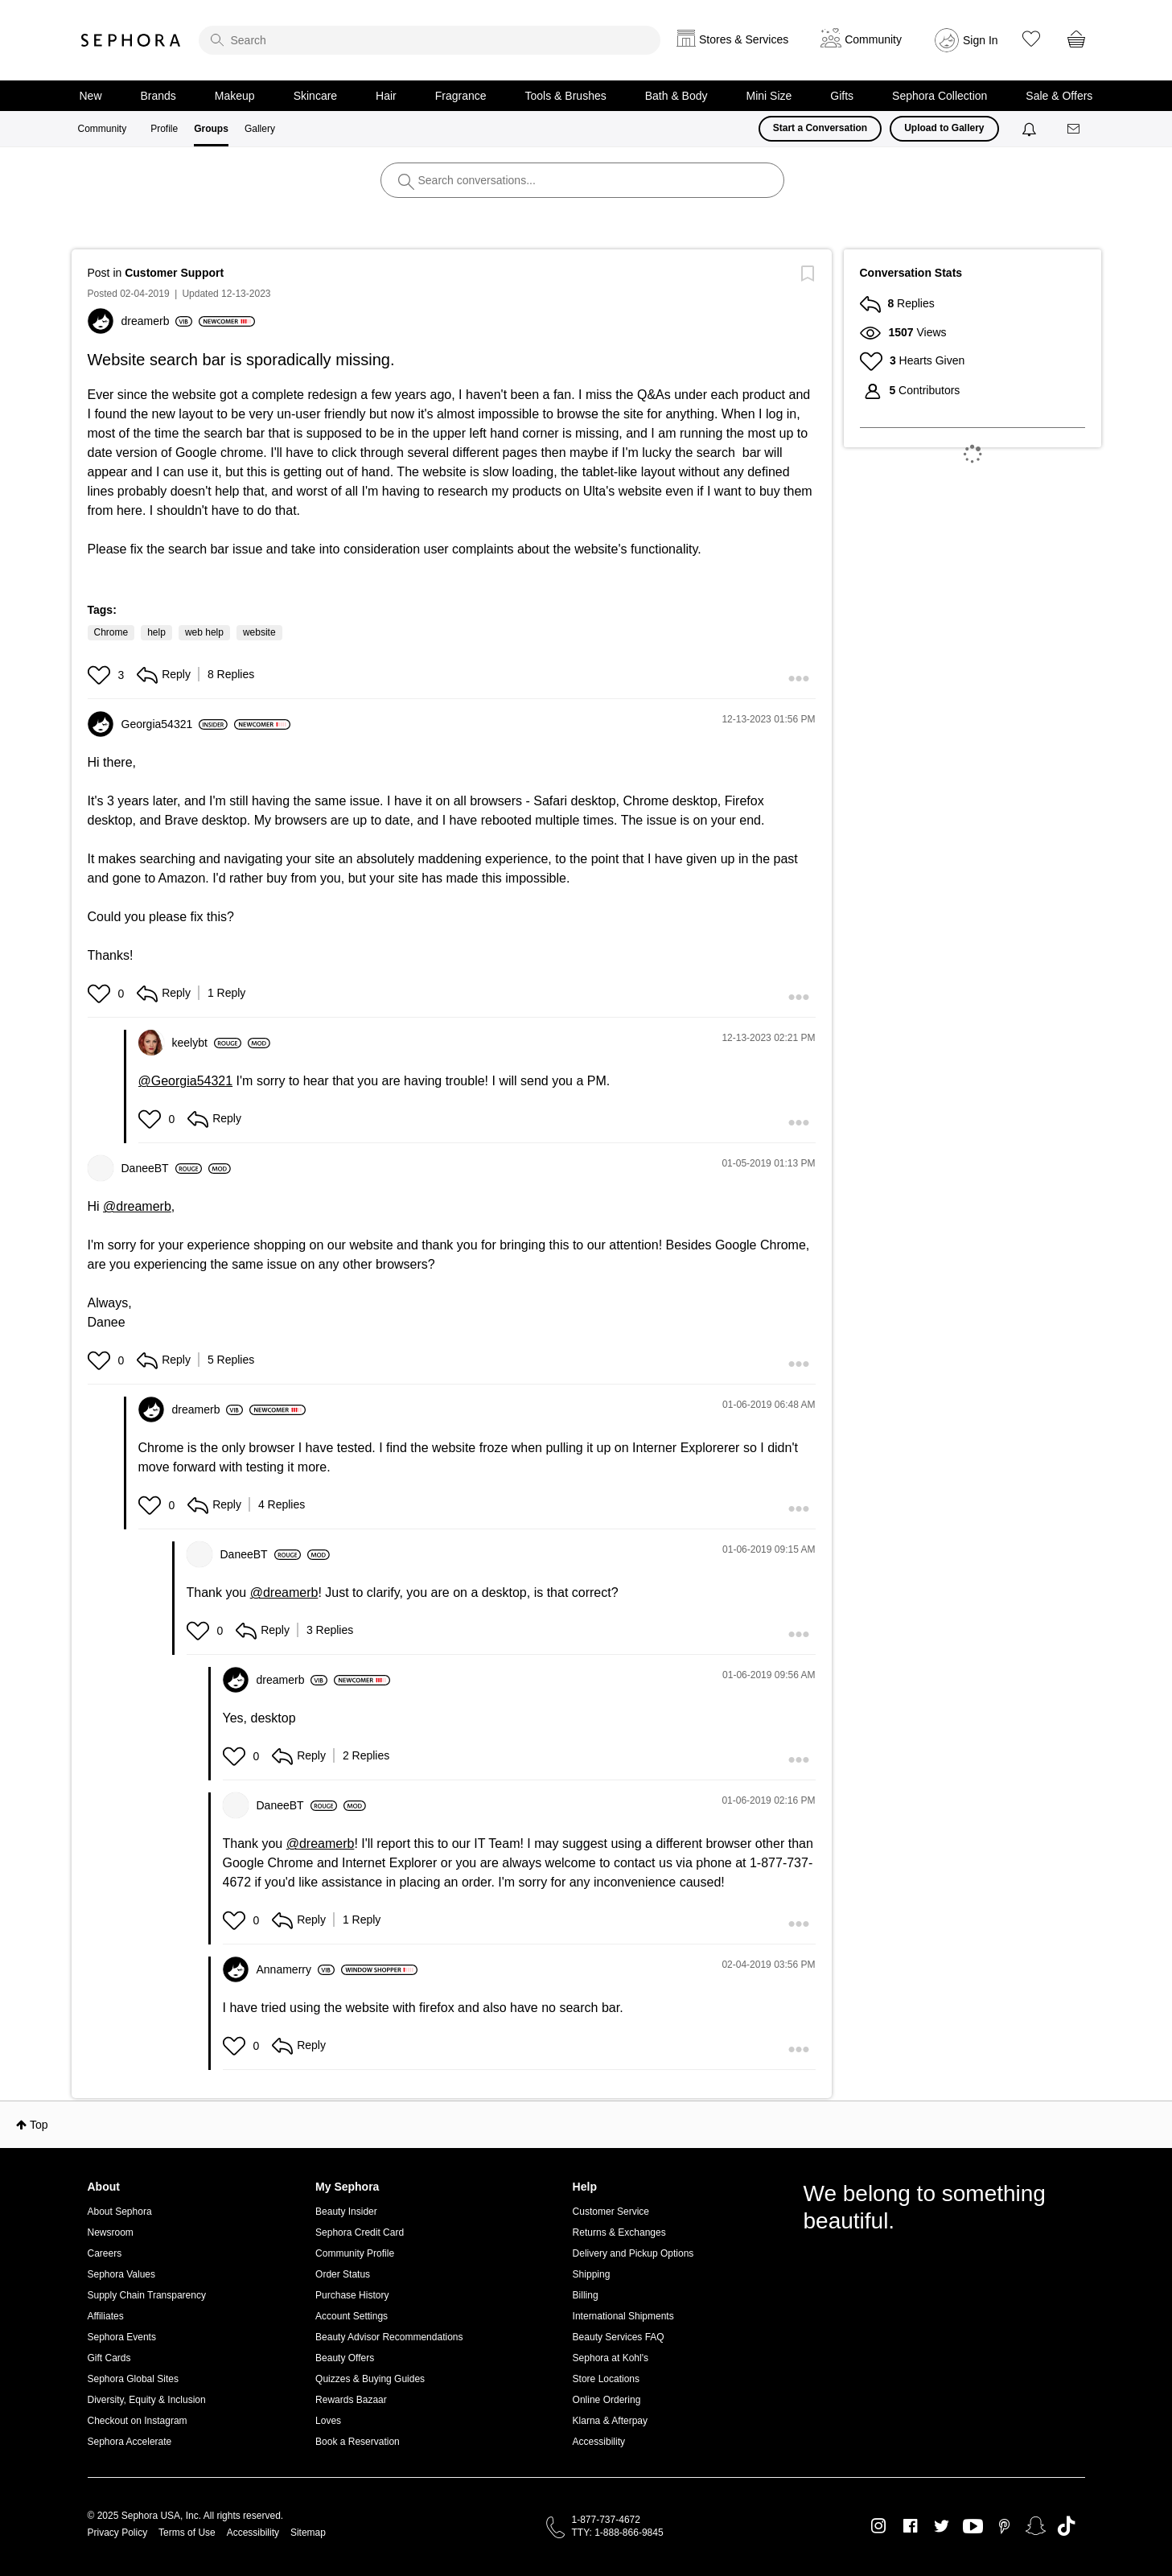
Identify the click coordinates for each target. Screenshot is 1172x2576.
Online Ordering (607, 2399)
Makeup (235, 95)
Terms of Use (187, 2532)
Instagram (879, 2526)
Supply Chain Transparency (147, 2295)
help (156, 632)
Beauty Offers (344, 2358)
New (91, 95)
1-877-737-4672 (606, 2519)
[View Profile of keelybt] (206, 1042)
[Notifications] (1031, 129)
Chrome (111, 632)
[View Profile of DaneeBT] (162, 1168)
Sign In (980, 40)
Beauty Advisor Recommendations (389, 2337)
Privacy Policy (118, 2532)
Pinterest (1004, 2526)
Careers (105, 2253)
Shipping (592, 2274)
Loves (328, 2420)
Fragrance (461, 95)
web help (204, 632)
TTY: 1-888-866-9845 (618, 2532)
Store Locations (606, 2379)
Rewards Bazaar (351, 2399)
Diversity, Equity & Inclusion (147, 2399)
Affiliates (106, 2316)
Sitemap (308, 2532)
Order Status (342, 2274)
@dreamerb (137, 1206)
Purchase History (352, 2295)
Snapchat (1036, 2526)
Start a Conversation (820, 128)
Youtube (973, 2527)
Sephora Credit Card (359, 2232)
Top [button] (39, 2124)
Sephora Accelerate (130, 2441)
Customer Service (611, 2211)
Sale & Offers (1059, 95)
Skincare (315, 95)
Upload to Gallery (944, 128)
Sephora (131, 40)
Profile (164, 128)
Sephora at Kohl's (610, 2358)
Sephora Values (122, 2274)
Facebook (910, 2526)
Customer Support (174, 272)
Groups (211, 128)
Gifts (841, 95)
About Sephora (120, 2211)
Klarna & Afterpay (610, 2420)
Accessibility (599, 2441)
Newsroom (111, 2232)
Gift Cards (109, 2358)
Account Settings (351, 2316)
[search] (429, 40)
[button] (101, 675)
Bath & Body (676, 95)
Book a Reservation (357, 2441)
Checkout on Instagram (137, 2420)
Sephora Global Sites (133, 2379)
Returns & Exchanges (619, 2232)
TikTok (1066, 2526)
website (259, 632)
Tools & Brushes (566, 95)
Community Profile (354, 2253)
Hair (386, 95)
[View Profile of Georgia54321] (174, 724)
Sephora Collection (939, 95)
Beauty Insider (346, 2211)
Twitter (941, 2526)
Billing (585, 2295)
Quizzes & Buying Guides (370, 2379)
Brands (158, 95)
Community (102, 128)
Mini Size (769, 95)
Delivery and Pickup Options (633, 2253)
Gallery (260, 128)
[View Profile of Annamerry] (296, 1969)
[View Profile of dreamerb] (157, 321)
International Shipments (623, 2316)
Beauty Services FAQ (618, 2337)
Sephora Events (122, 2337)
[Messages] (1075, 129)
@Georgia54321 (185, 1081)
